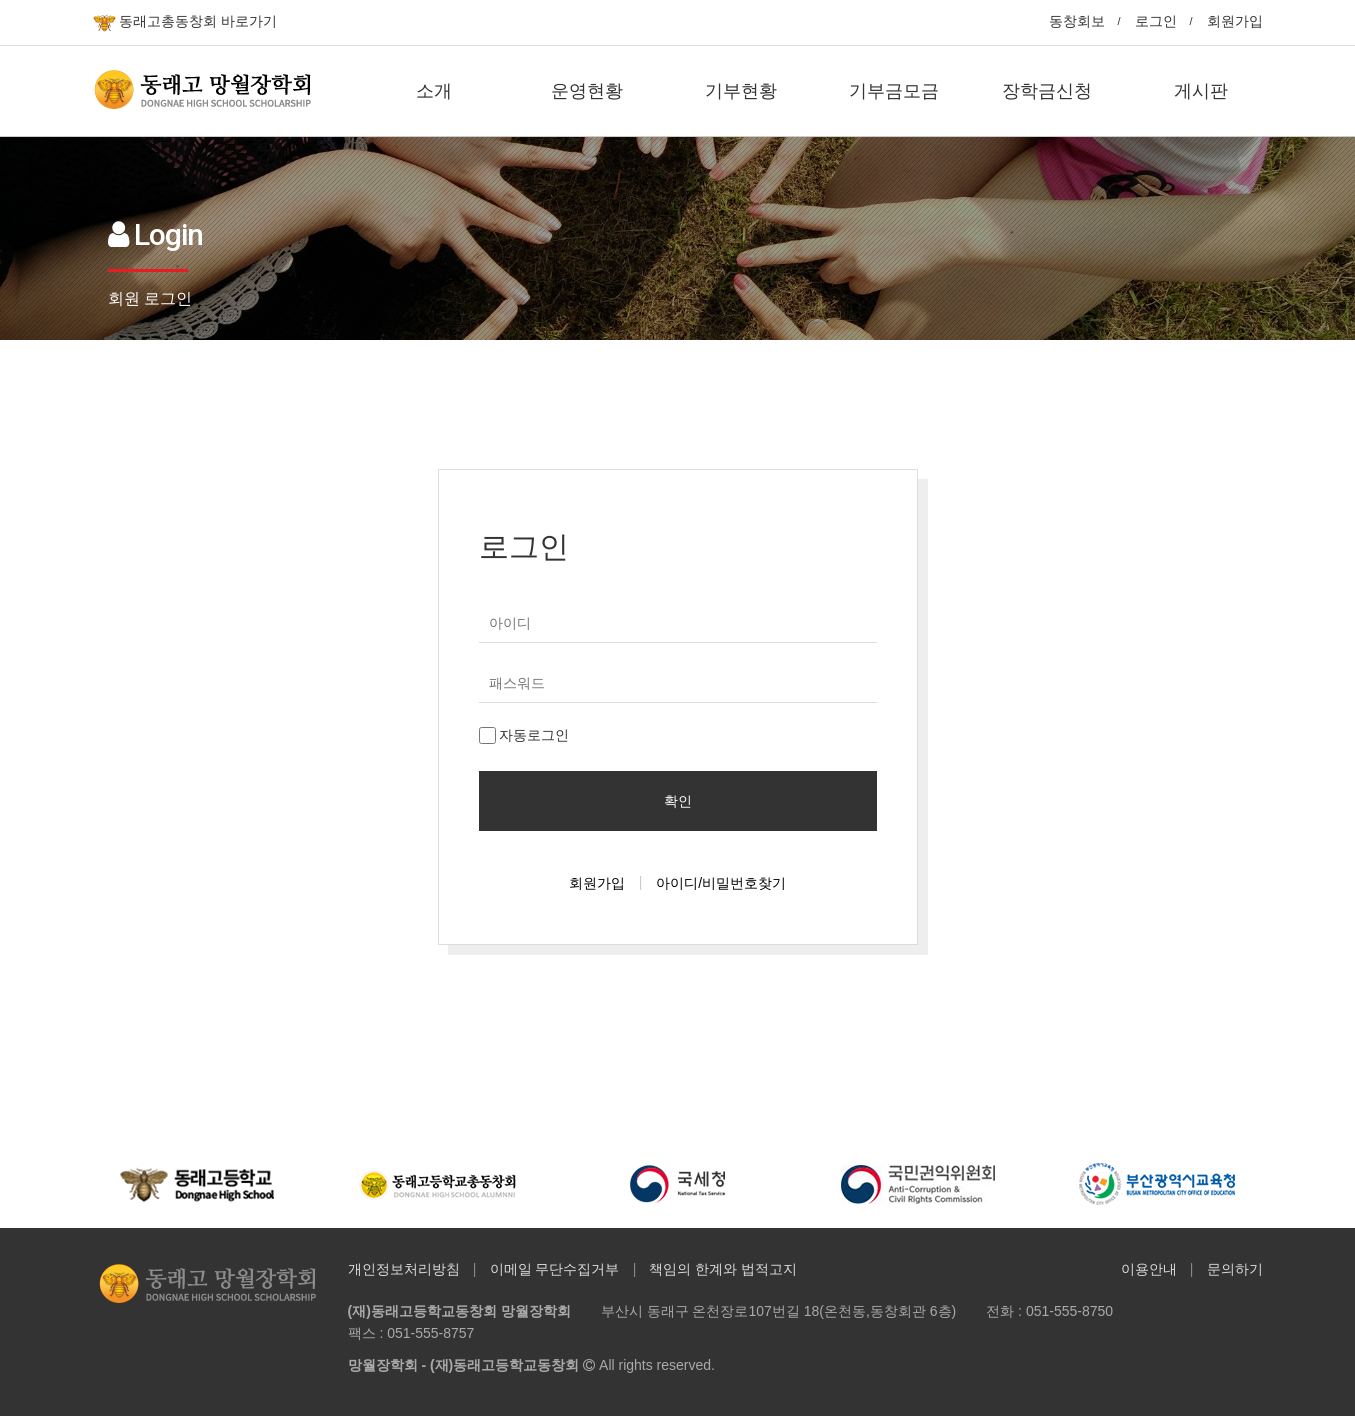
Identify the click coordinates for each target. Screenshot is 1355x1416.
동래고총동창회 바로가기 (185, 22)
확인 (678, 801)
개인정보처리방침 (404, 1269)
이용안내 (1149, 1269)
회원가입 (1235, 21)
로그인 (1156, 21)
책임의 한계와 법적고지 (723, 1269)
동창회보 (1077, 21)
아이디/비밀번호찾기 (721, 883)
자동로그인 (524, 735)
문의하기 (1235, 1269)
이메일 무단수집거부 (555, 1269)
